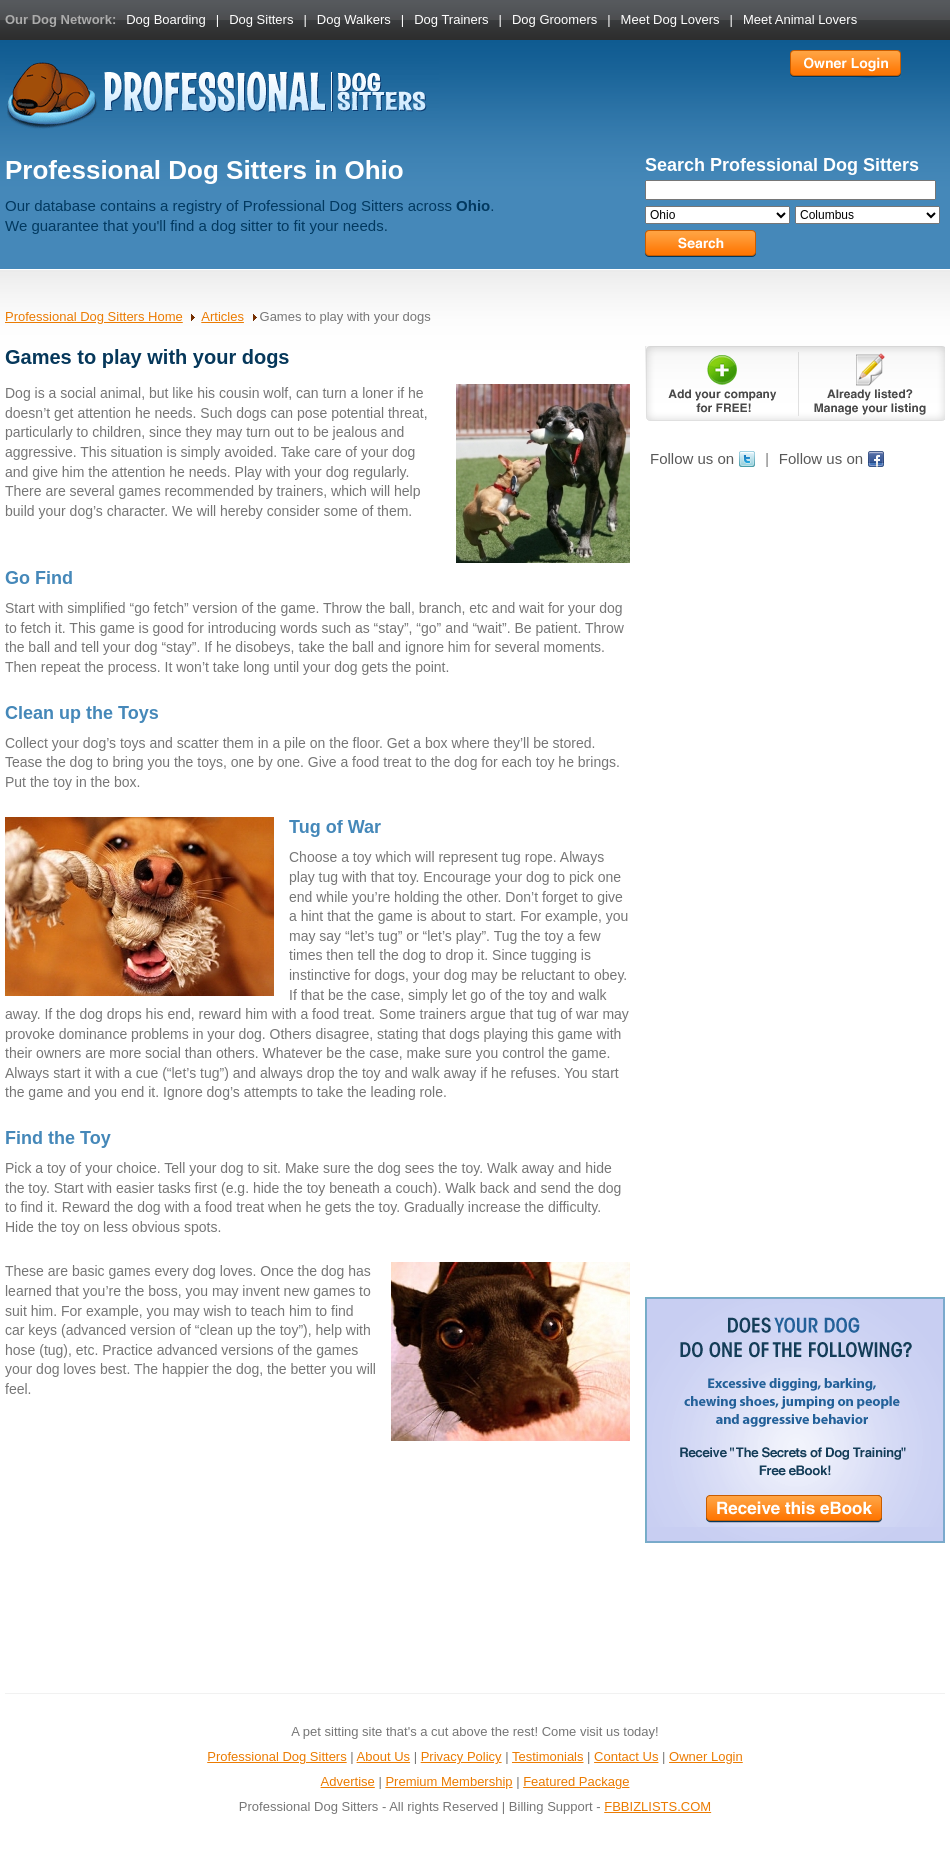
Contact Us (626, 1756)
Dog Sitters (261, 19)
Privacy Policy (461, 1756)
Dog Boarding (166, 19)
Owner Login (706, 1756)
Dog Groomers (554, 19)
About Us (383, 1756)
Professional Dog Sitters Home (94, 316)
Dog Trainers (451, 19)
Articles (222, 316)
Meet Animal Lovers (800, 19)
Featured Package (576, 1781)
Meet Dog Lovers (670, 19)
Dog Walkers (354, 19)
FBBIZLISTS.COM (657, 1806)
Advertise (348, 1781)
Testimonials (548, 1756)
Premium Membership (448, 1781)
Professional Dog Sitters (276, 1756)
